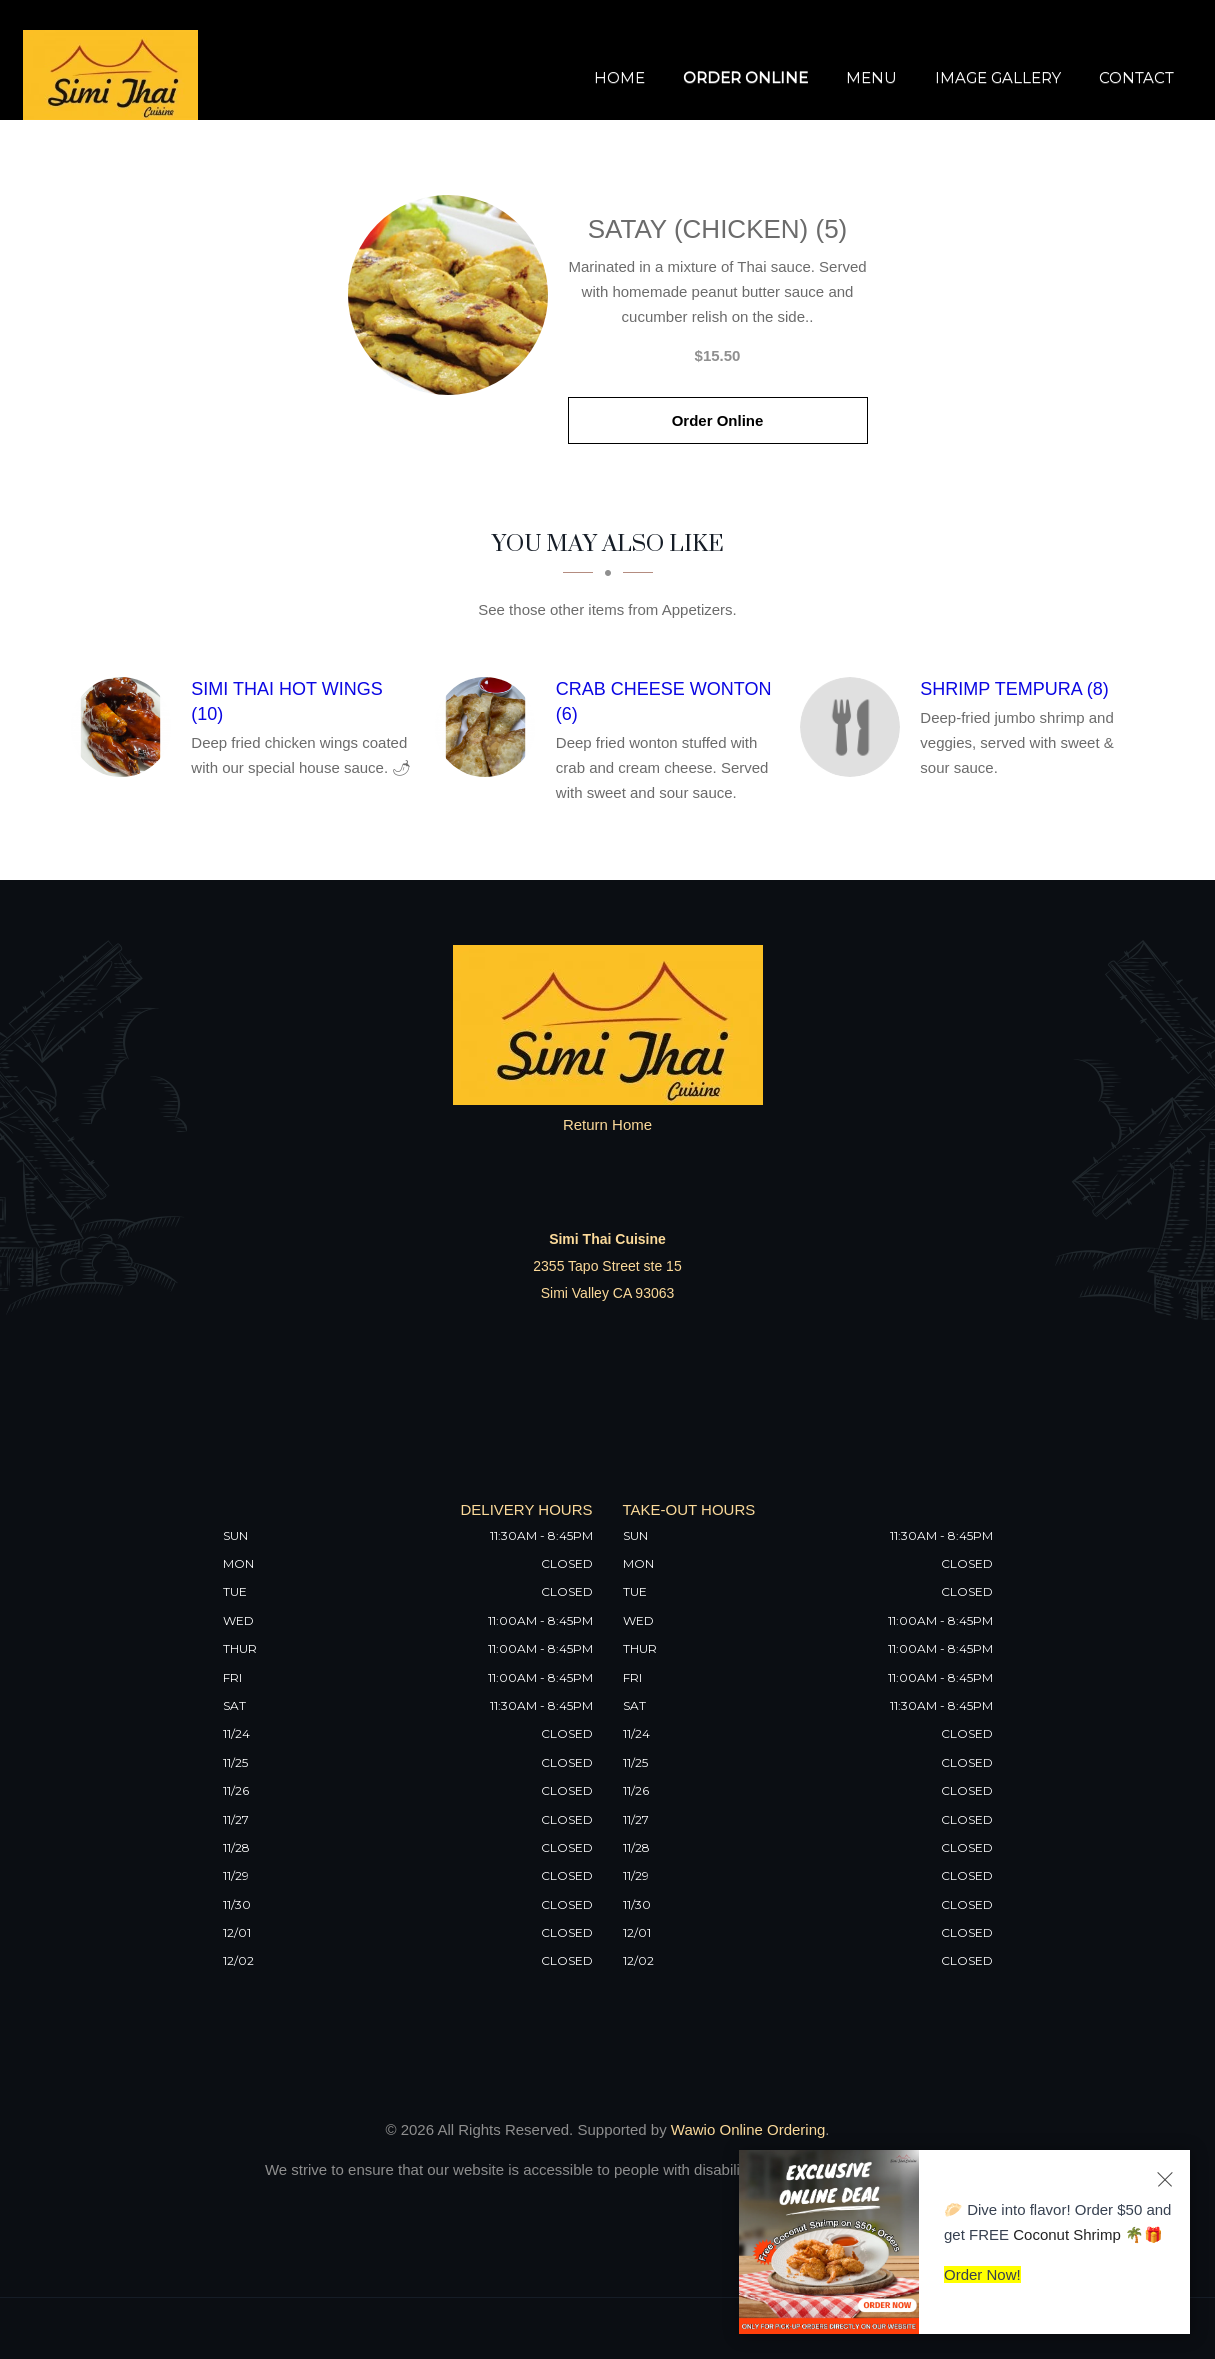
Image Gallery (998, 77)
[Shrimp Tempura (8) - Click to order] (855, 727)
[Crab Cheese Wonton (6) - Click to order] (490, 727)
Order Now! (982, 2274)
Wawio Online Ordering (748, 2129)
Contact (1136, 77)
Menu (871, 77)
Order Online (745, 77)
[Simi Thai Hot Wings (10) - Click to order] (126, 727)
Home (619, 77)
